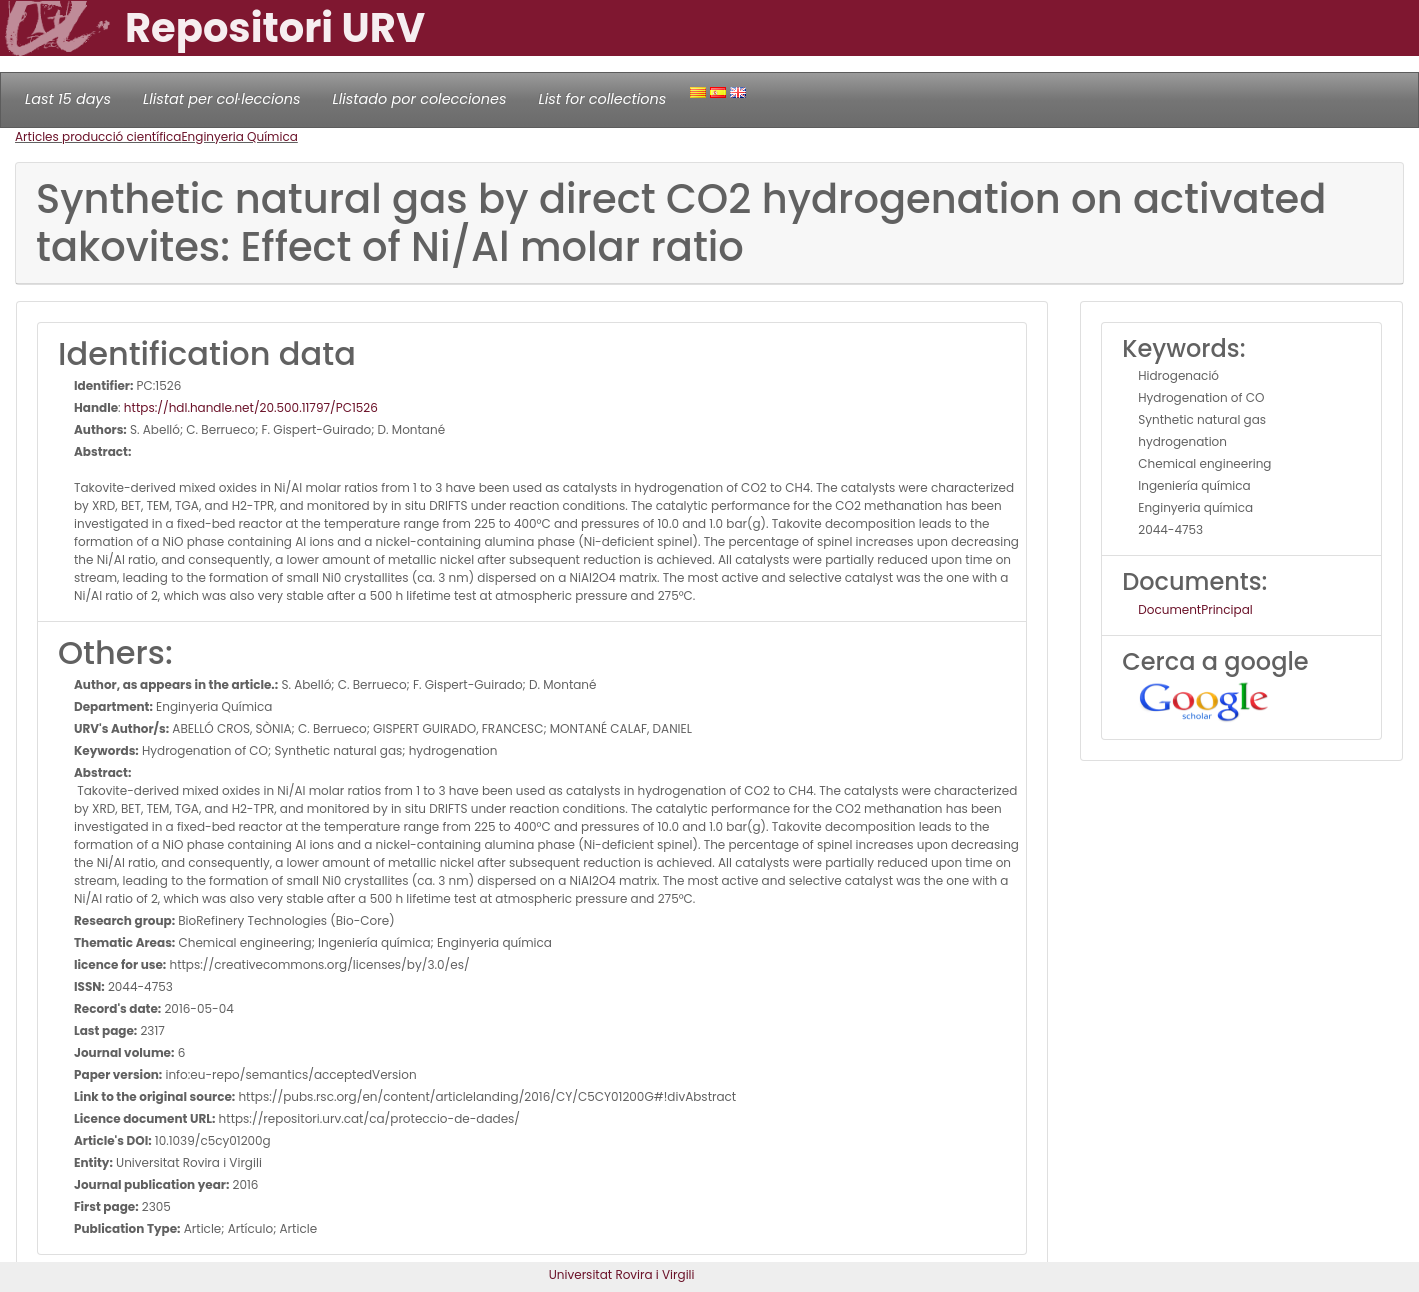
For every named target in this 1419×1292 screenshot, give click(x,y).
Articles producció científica (98, 136)
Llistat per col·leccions (222, 99)
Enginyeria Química (239, 136)
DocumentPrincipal (1195, 609)
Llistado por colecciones (420, 99)
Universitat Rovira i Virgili (622, 1274)
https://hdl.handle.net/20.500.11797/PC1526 (251, 407)
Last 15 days (68, 99)
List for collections (602, 99)
